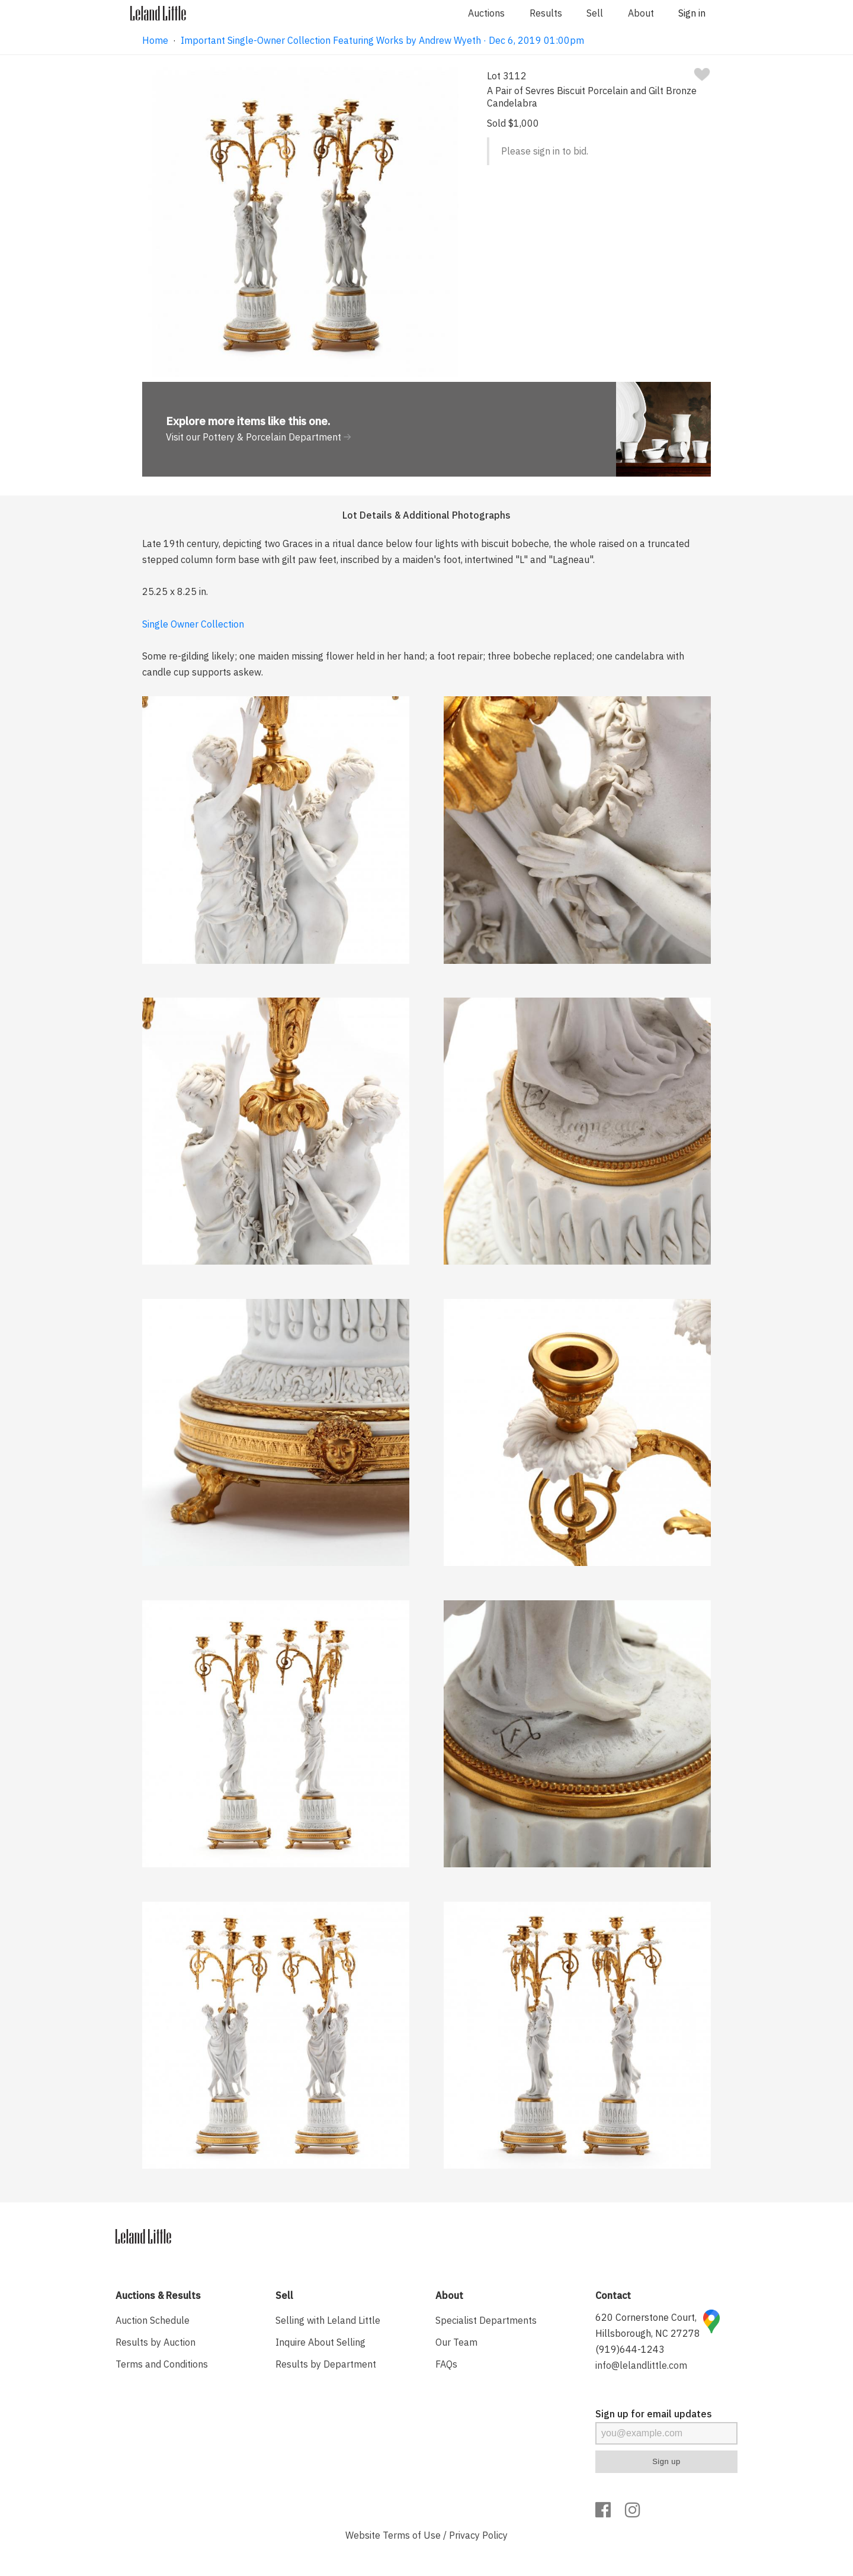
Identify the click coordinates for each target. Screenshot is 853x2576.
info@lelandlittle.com (641, 2365)
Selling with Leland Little (327, 2320)
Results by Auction (155, 2342)
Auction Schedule (153, 2320)
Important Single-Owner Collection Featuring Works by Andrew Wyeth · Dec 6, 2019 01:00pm (382, 40)
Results (546, 13)
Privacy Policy (478, 2535)
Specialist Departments (486, 2320)
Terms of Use (412, 2535)
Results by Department (325, 2364)
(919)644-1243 (630, 2349)
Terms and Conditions (162, 2364)
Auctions (486, 13)
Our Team (456, 2342)
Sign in (692, 13)
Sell (594, 13)
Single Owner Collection (193, 624)
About (641, 13)
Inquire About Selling (320, 2342)
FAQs (446, 2364)
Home (155, 40)
